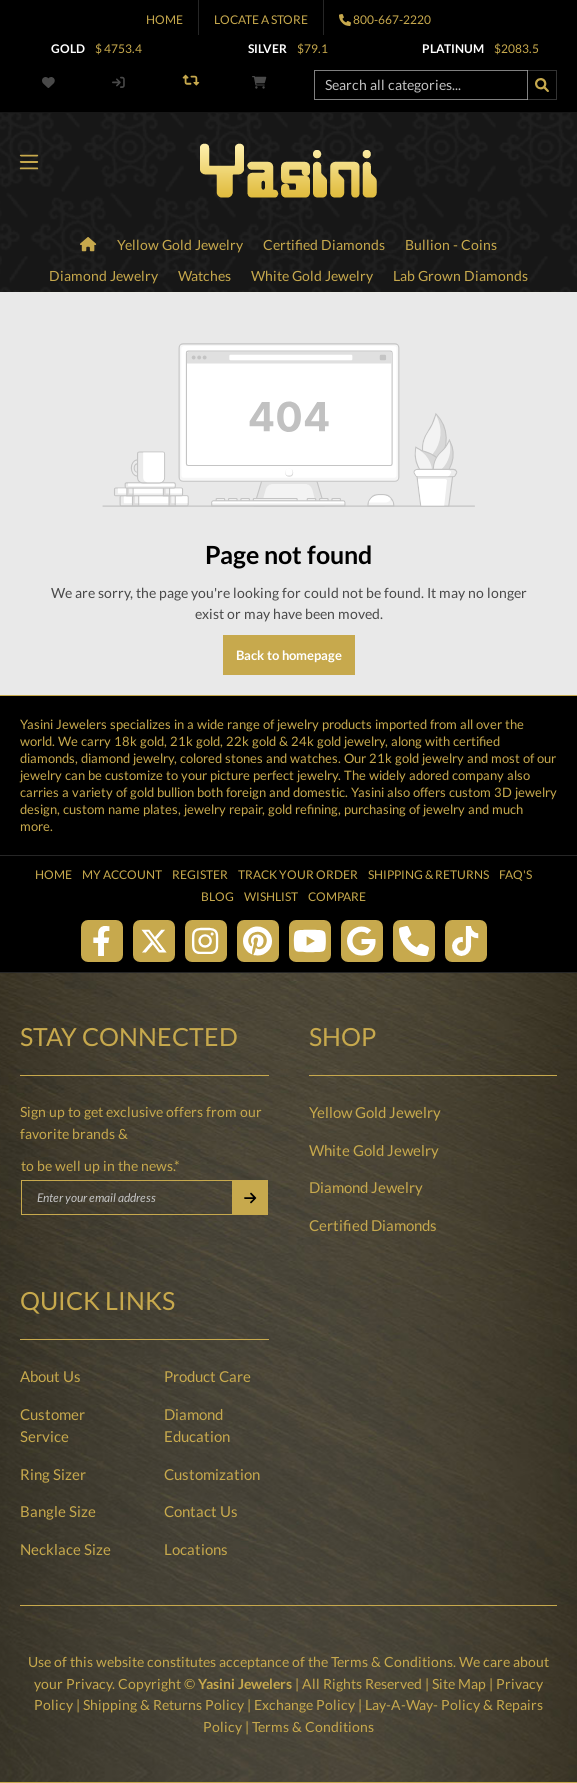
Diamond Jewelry (366, 1187)
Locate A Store (261, 19)
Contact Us (201, 1511)
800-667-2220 (392, 19)
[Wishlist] (52, 82)
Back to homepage (289, 655)
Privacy (89, 1683)
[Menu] (28, 163)
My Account (122, 874)
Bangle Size (58, 1511)
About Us (50, 1376)
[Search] (542, 85)
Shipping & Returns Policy (163, 1704)
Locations (196, 1549)
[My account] (118, 82)
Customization (212, 1474)
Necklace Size (65, 1549)
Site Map (459, 1683)
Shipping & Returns (428, 874)
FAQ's (515, 874)
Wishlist (271, 896)
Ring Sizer (53, 1474)
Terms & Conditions (392, 1661)
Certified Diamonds (373, 1225)
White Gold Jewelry (374, 1150)
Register (200, 874)
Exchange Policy (304, 1704)
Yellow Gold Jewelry (375, 1112)
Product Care (207, 1376)
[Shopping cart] (259, 82)
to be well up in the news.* (100, 1165)
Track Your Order (298, 874)
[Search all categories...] (421, 85)
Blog (217, 896)
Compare (337, 896)
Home (164, 19)
